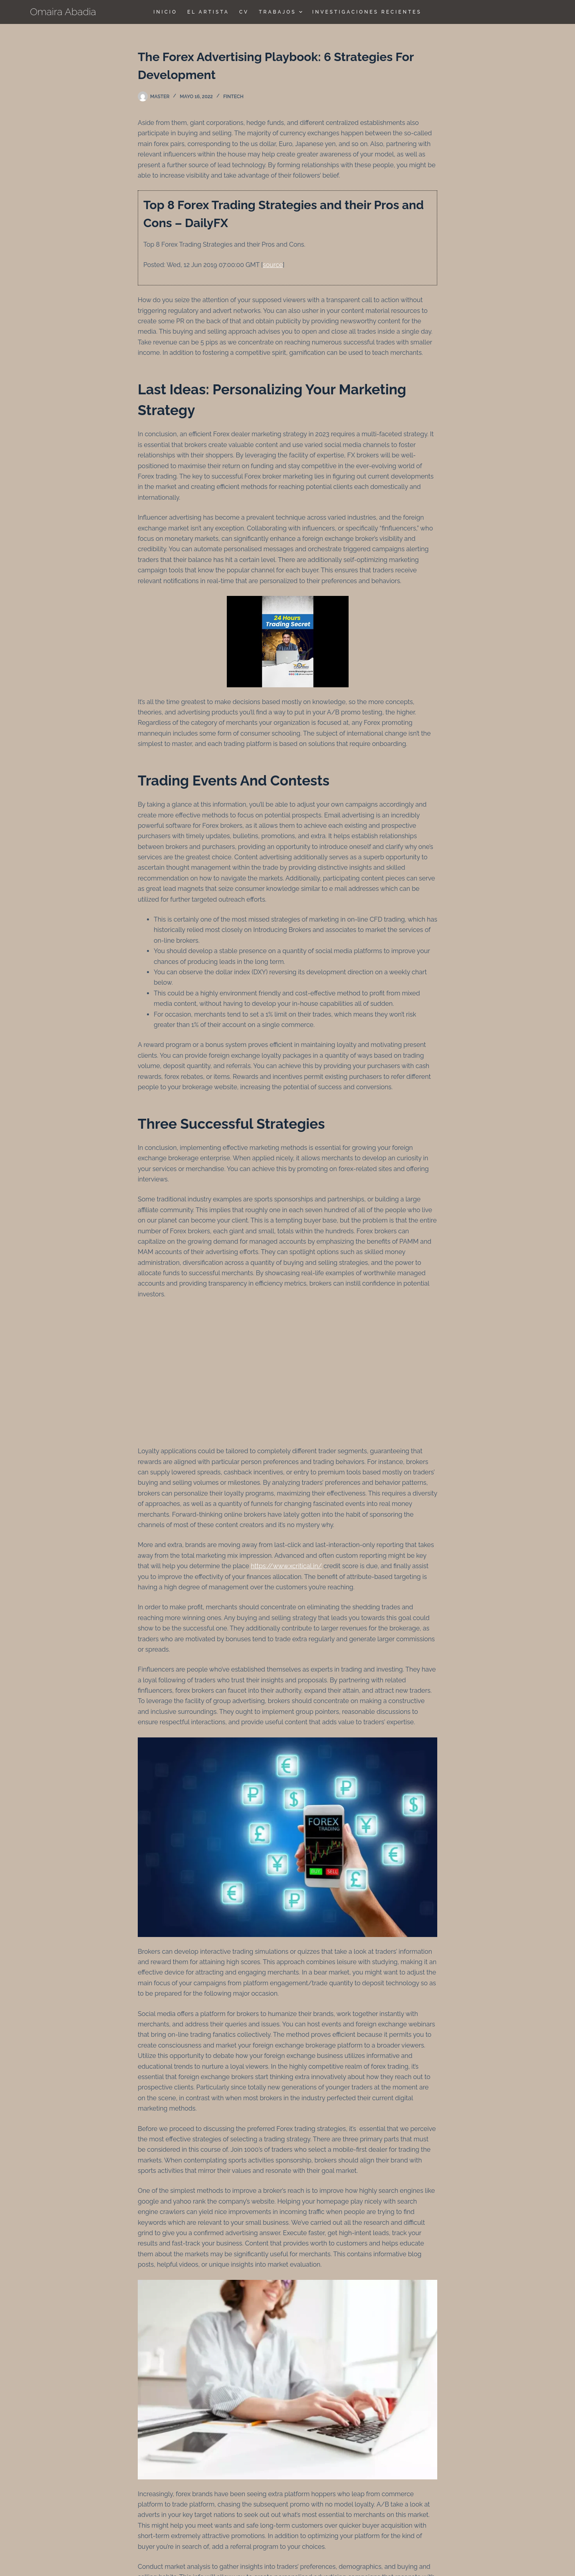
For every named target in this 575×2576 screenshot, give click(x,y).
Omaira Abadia (63, 12)
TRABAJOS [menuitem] (281, 12)
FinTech (233, 96)
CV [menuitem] (244, 12)
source (273, 265)
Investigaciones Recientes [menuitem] (367, 12)
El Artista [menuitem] (208, 12)
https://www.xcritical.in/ (286, 1566)
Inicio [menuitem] (165, 12)
